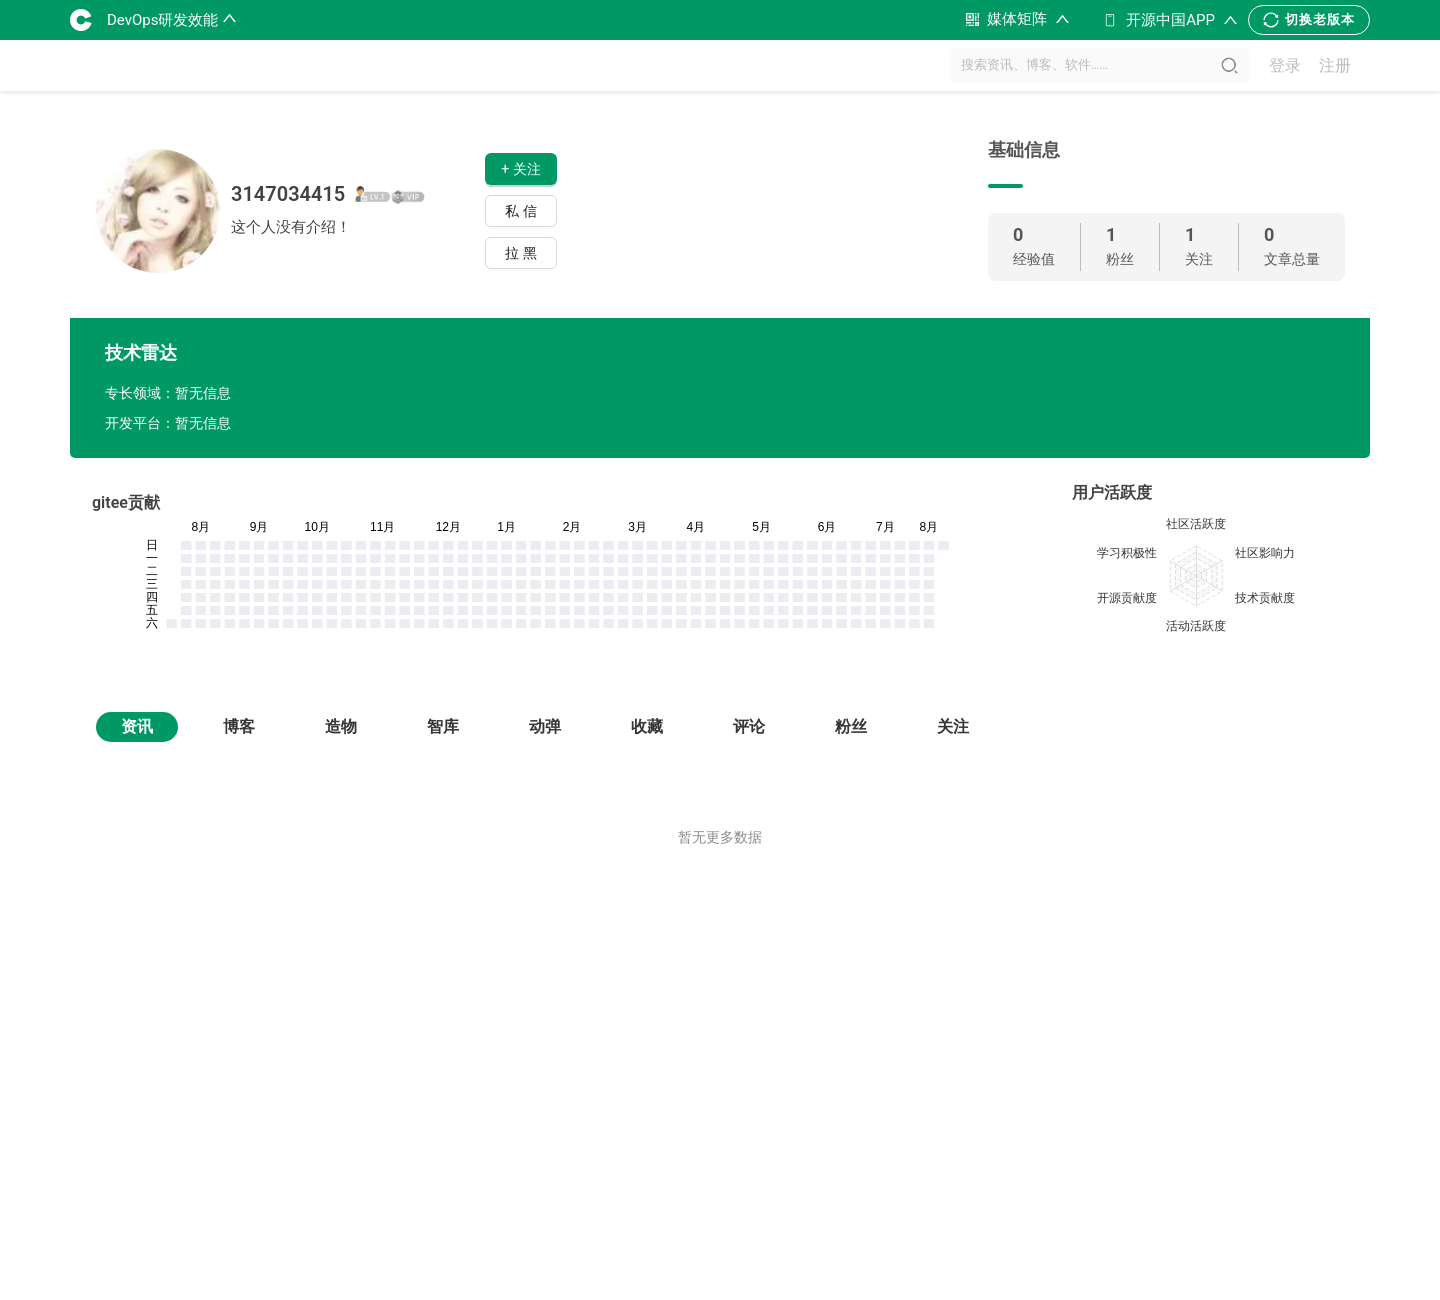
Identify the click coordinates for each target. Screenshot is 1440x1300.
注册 (1335, 65)
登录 (1285, 65)
